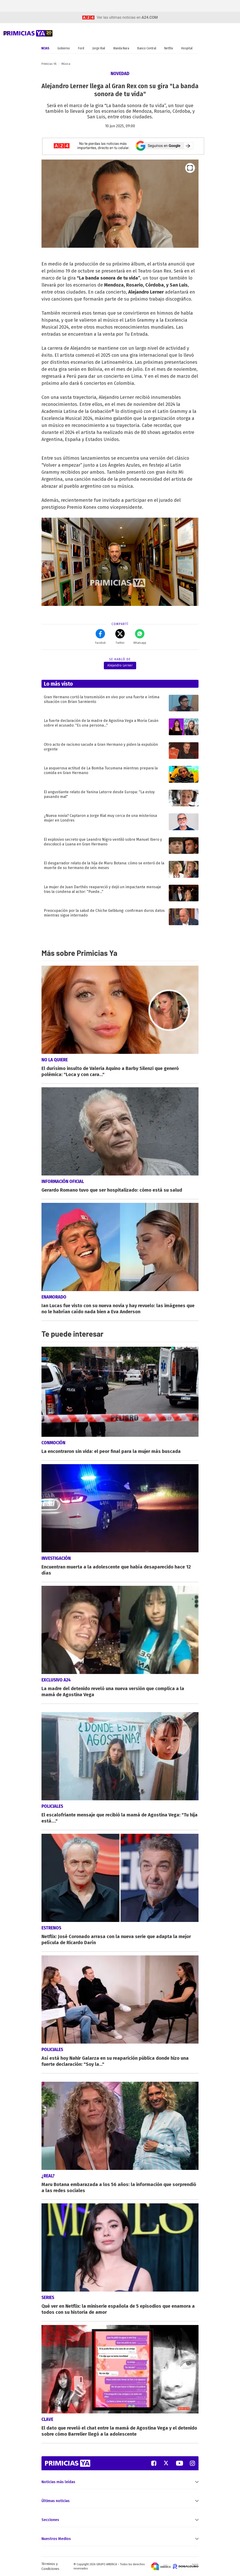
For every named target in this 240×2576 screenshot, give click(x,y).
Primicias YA (48, 63)
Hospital (186, 48)
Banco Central (146, 48)
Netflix (168, 48)
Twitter (120, 636)
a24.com (150, 17)
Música (65, 63)
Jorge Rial (98, 48)
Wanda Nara (121, 48)
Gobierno (63, 48)
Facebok (100, 636)
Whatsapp (139, 636)
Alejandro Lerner (120, 665)
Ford (81, 48)
